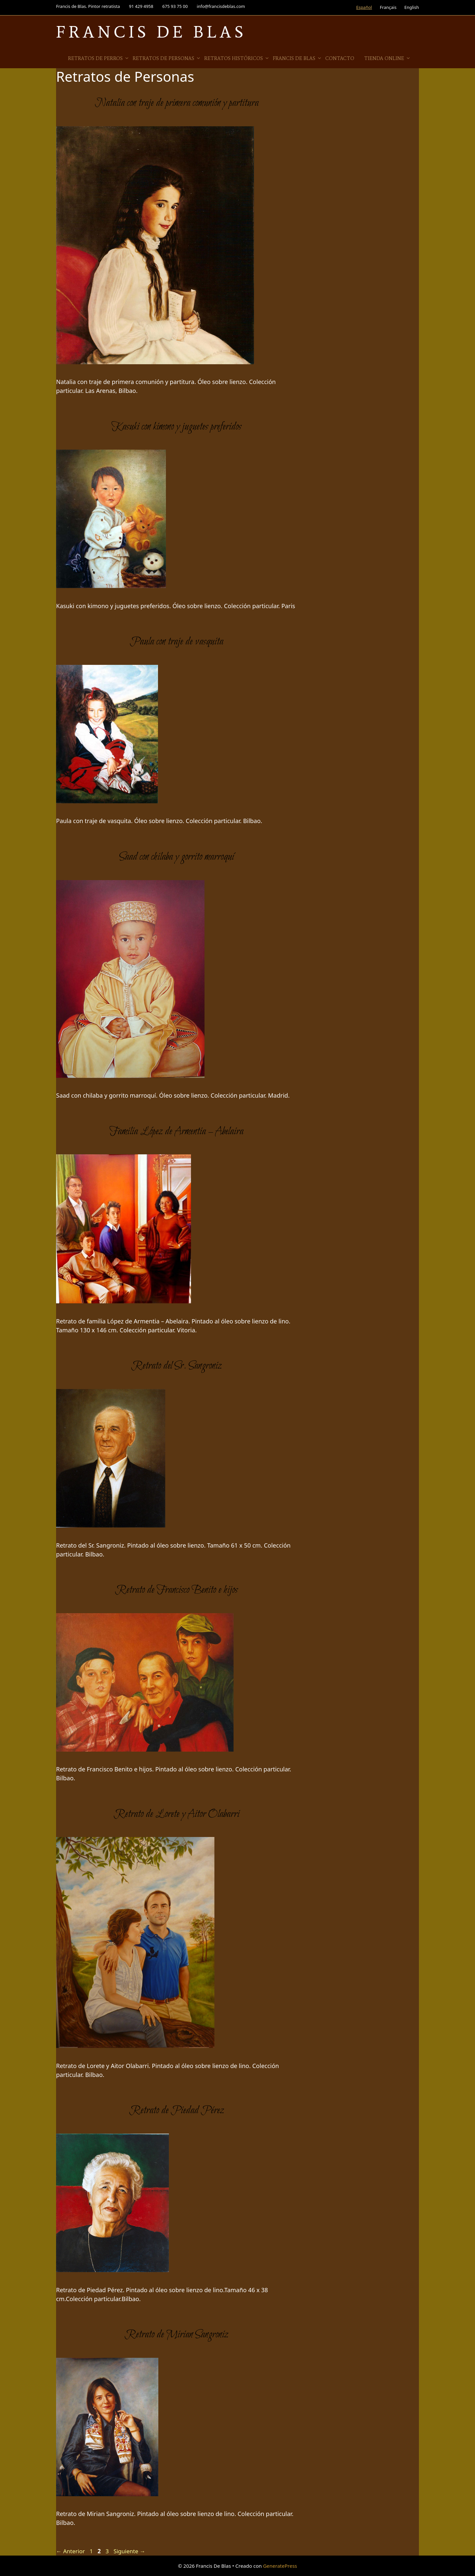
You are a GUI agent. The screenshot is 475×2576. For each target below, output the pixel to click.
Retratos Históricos (236, 58)
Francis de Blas (297, 58)
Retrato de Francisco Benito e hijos (176, 1590)
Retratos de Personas (167, 58)
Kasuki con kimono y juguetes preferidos (176, 427)
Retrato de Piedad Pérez (176, 2110)
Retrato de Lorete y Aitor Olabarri (176, 1814)
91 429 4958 (141, 6)
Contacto (339, 58)
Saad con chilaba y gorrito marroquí (176, 857)
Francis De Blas (151, 32)
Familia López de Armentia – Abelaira (176, 1131)
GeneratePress (280, 2565)
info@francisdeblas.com (221, 6)
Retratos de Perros (98, 58)
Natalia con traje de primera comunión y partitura (177, 103)
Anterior (70, 2551)
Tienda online (387, 58)
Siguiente (129, 2551)
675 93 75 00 (175, 6)
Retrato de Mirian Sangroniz (176, 2334)
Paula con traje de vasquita (176, 642)
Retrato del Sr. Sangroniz (176, 1366)
